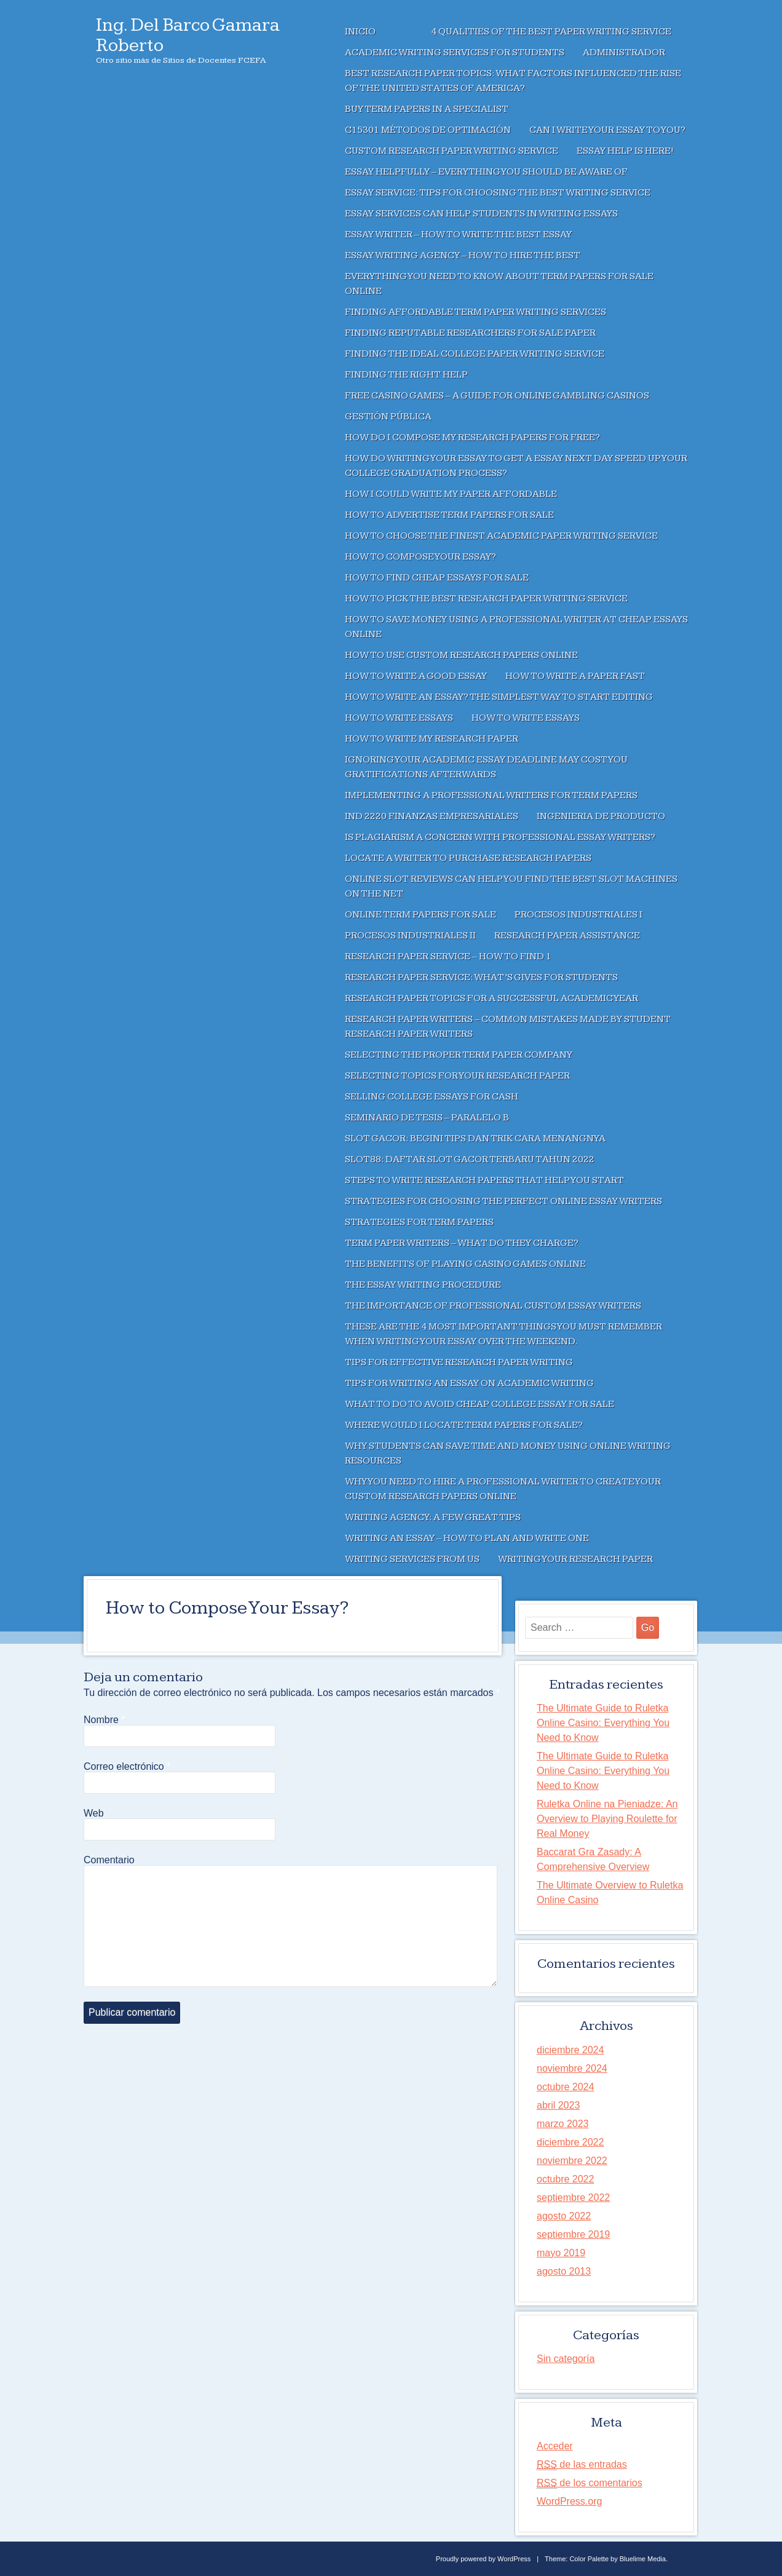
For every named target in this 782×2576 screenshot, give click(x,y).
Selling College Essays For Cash (431, 1097)
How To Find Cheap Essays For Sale (437, 578)
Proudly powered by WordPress (483, 2558)
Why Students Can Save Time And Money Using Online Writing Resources (508, 1453)
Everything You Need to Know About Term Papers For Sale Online (499, 284)
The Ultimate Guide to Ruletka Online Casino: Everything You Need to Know (603, 1723)
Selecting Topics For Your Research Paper (457, 1076)
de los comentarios (589, 2483)
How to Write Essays (399, 718)
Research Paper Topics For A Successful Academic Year (491, 998)
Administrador (624, 52)
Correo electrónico (127, 1767)
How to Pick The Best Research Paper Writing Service (486, 598)
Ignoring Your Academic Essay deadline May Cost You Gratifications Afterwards (486, 767)
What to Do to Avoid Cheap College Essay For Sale (479, 1404)
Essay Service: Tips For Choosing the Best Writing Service (497, 193)
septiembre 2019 (573, 2234)
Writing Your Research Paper (575, 1559)
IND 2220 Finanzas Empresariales (431, 816)
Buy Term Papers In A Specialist (426, 109)
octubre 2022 (565, 2179)
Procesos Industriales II (410, 935)
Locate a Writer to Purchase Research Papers (468, 858)
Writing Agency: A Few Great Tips (433, 1517)
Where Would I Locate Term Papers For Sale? (464, 1425)
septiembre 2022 (573, 2197)
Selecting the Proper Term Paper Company (458, 1055)
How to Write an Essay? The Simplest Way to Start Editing (499, 697)
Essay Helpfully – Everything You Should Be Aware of (486, 172)
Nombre (104, 1720)
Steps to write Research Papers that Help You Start (484, 1180)
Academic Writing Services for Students (454, 52)
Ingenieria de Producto (601, 816)
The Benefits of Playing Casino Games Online (465, 1264)
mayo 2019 (561, 2253)
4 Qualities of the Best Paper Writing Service (551, 32)
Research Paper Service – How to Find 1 (448, 956)
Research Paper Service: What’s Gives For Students (481, 977)
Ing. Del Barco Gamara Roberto (188, 35)
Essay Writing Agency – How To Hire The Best (462, 255)
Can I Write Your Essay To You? (607, 130)
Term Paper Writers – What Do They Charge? (462, 1243)
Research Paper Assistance (567, 935)
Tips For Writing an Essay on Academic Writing (469, 1383)
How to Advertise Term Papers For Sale (449, 515)
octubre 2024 (565, 2087)
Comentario (109, 1860)
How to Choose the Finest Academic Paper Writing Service (501, 536)
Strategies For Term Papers (419, 1222)
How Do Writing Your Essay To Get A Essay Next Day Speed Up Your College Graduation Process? (516, 466)
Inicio (360, 32)
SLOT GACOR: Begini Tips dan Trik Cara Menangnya (475, 1138)
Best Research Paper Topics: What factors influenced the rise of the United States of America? (513, 81)
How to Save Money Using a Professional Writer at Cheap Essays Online (516, 627)
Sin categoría (565, 2358)
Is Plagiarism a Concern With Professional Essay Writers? (500, 837)
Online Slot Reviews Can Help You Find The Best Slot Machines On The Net (511, 886)
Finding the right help (406, 375)
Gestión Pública (388, 416)
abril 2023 (558, 2105)
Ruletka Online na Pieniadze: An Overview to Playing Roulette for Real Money (607, 1819)
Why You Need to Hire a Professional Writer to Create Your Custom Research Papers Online (503, 1489)
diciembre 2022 (570, 2142)
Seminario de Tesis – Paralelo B (427, 1118)
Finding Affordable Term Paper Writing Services (475, 312)
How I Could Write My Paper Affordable (451, 494)
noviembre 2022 (572, 2160)
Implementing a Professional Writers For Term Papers (491, 795)
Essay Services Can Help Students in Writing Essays (481, 214)
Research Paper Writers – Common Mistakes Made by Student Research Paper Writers (508, 1026)
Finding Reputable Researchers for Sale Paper (470, 333)
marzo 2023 (563, 2123)
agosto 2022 (564, 2216)
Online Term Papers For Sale (420, 915)
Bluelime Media (643, 2558)
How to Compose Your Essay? (420, 557)
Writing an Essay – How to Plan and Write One (467, 1538)
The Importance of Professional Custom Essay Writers (493, 1306)
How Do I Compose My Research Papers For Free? (472, 437)
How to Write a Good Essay (416, 676)
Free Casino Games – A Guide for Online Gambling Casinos (497, 396)
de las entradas (582, 2464)
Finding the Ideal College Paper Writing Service (474, 354)
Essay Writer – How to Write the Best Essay (458, 234)
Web (94, 1813)
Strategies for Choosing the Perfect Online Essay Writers (503, 1201)
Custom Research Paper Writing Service (451, 151)
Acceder (555, 2446)
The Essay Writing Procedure (423, 1285)
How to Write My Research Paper (431, 739)
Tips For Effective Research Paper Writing (459, 1362)
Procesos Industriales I (578, 915)
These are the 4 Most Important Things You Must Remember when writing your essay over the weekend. (503, 1334)
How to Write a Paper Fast (575, 676)
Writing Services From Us (412, 1559)
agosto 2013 (564, 2271)
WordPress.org (569, 2501)
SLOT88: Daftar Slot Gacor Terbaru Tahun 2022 (469, 1159)
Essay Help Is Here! (625, 151)
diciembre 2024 (570, 2050)
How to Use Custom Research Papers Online (461, 655)
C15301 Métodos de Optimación (428, 130)
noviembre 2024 (572, 2068)
